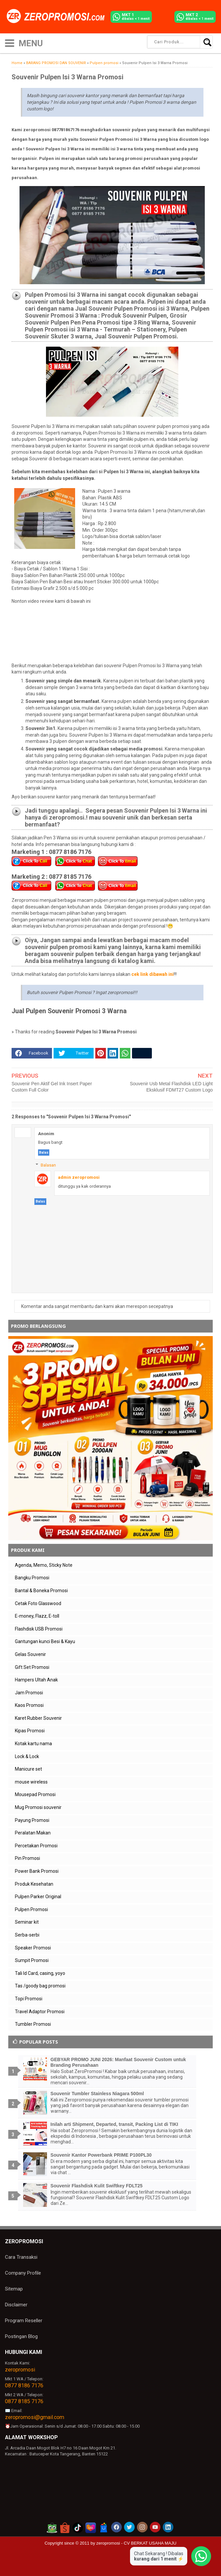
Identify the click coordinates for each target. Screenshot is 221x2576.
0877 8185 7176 (24, 2401)
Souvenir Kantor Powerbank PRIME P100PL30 (101, 2155)
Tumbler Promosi (33, 2024)
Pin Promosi (27, 1858)
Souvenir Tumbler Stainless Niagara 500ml (97, 2093)
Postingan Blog (21, 2336)
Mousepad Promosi (35, 1794)
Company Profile (23, 2273)
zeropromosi (20, 2369)
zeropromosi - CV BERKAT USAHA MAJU (136, 2543)
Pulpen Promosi (31, 1909)
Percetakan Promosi (36, 1845)
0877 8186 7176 (24, 2385)
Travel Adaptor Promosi (40, 2011)
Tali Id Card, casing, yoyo (40, 1973)
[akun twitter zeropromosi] (129, 2527)
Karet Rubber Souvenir (38, 1718)
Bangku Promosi (32, 1577)
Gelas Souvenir (30, 1654)
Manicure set (28, 1769)
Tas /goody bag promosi (40, 1985)
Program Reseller (23, 2321)
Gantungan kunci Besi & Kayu (45, 1641)
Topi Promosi (28, 1998)
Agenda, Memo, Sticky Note (43, 1565)
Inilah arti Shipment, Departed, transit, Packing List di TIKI (114, 2124)
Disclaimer (16, 2305)
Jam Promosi (29, 1692)
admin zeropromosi (79, 1177)
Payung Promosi (32, 1820)
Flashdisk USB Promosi (39, 1629)
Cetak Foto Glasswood (38, 1603)
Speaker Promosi (33, 1947)
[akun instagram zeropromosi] (142, 2527)
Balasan (48, 1165)
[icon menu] (9, 42)
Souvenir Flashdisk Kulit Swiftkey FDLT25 (97, 2185)
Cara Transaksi (21, 2257)
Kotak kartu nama (33, 1743)
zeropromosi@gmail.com (34, 2417)
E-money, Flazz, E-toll (37, 1616)
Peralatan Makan (33, 1832)
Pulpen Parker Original (38, 1896)
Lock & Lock (27, 1756)
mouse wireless (31, 1782)
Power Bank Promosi (37, 1871)
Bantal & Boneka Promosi (41, 1590)
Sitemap (14, 2289)
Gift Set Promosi (32, 1667)
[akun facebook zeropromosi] (116, 2527)
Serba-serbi (27, 1935)
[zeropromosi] (58, 16)
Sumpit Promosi (32, 1960)
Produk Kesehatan (34, 1884)
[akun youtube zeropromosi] (155, 2527)
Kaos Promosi (29, 1705)
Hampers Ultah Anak (36, 1679)
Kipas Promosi (30, 1730)
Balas (43, 1152)
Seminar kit (27, 1922)
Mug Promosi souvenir (38, 1807)
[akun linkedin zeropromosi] (168, 2527)
